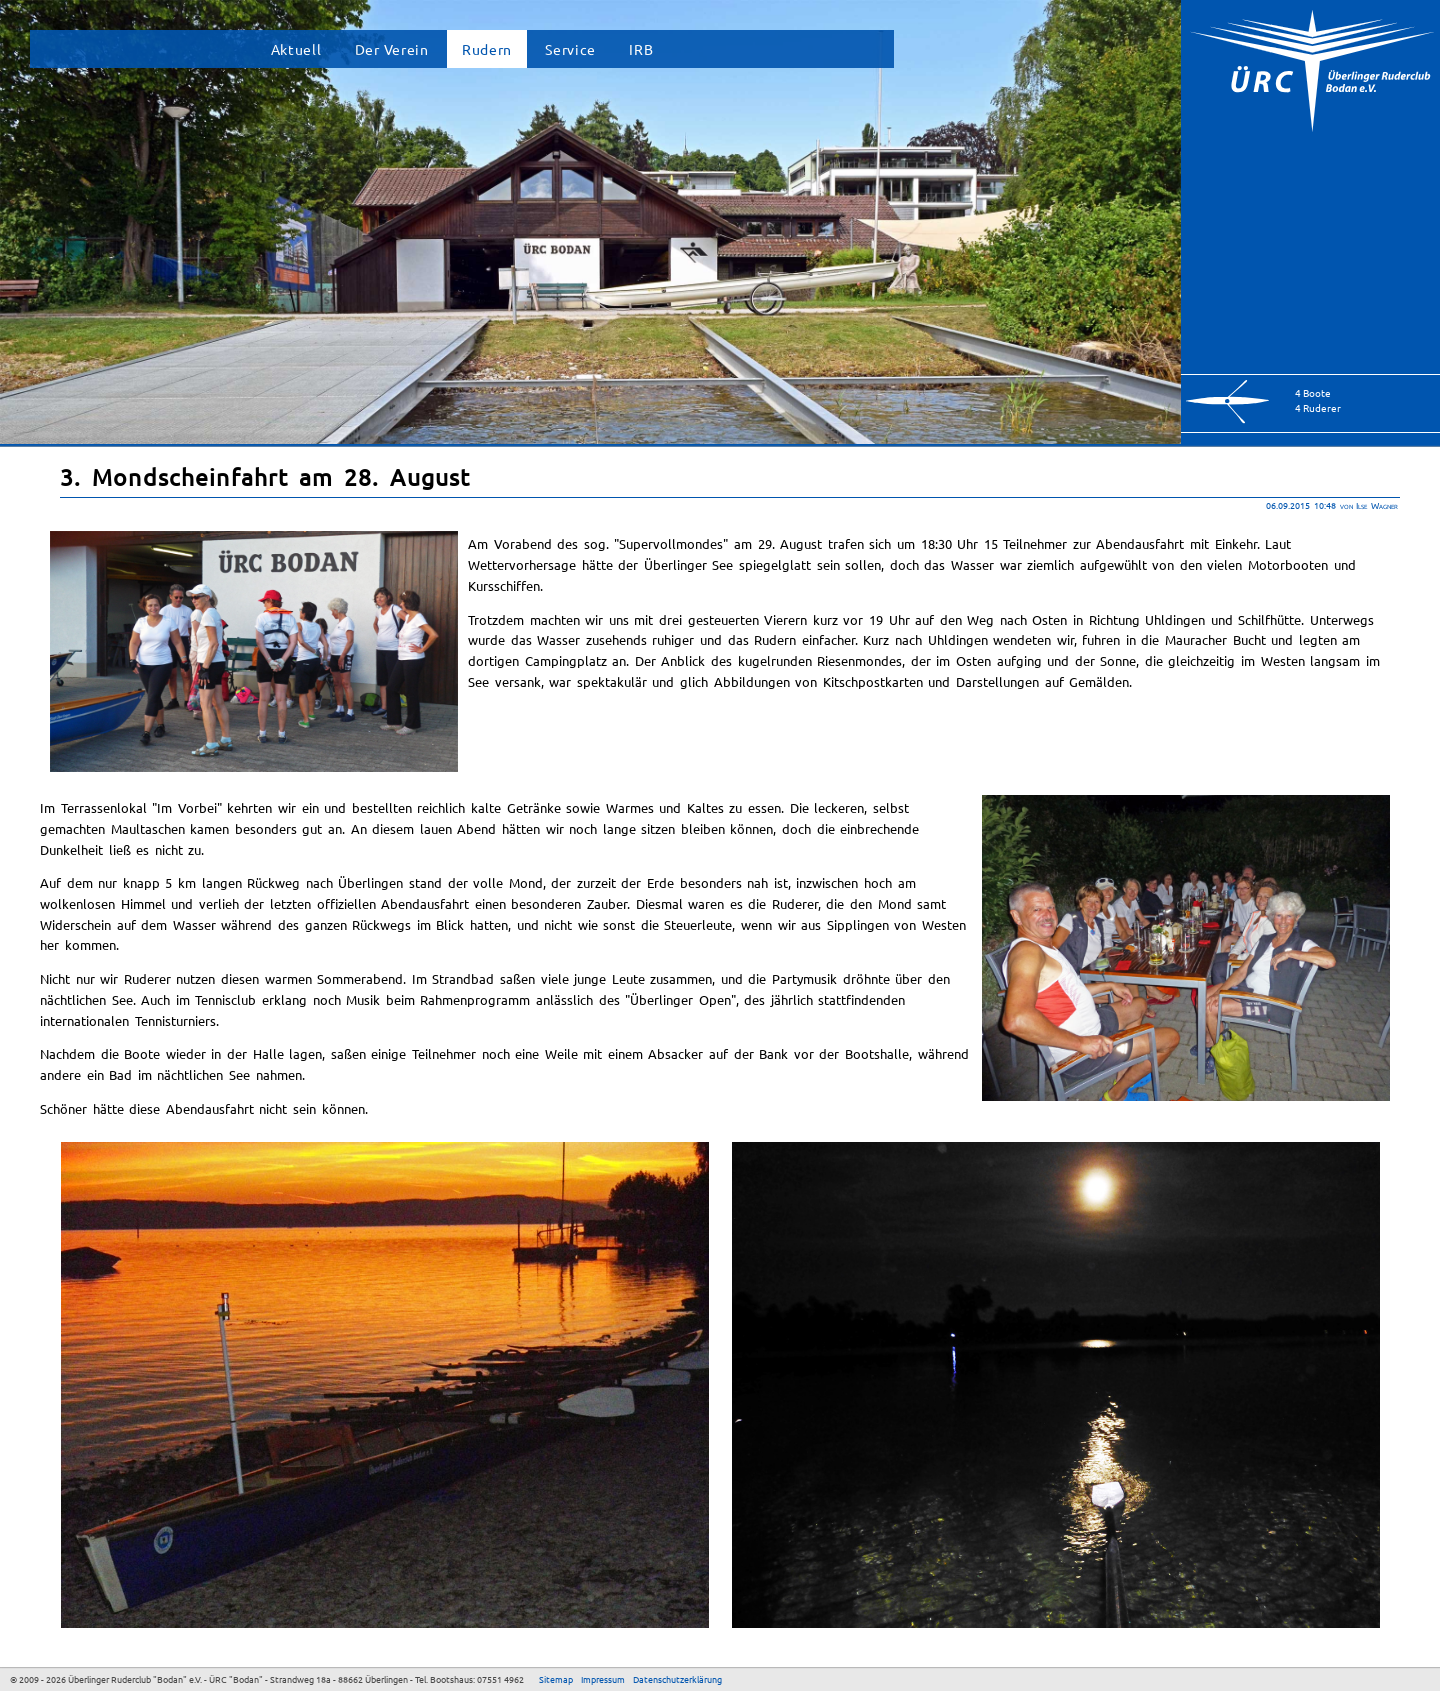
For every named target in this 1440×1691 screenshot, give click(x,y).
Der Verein (392, 49)
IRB (641, 49)
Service (570, 49)
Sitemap (556, 1679)
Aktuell (296, 49)
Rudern (487, 49)
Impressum (603, 1679)
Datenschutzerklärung (677, 1679)
